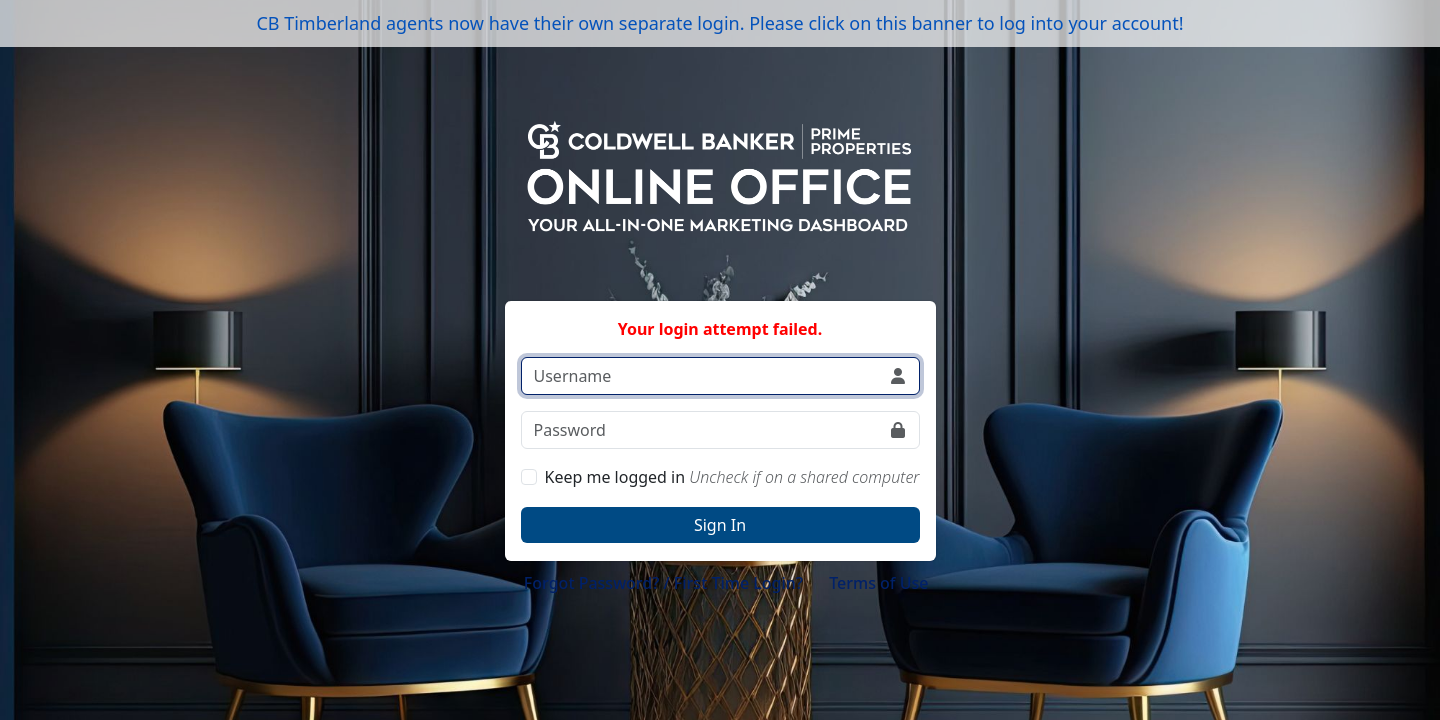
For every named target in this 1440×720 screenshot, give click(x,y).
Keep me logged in (732, 477)
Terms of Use (878, 583)
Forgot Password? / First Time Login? (663, 583)
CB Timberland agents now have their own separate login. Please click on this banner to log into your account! (719, 23)
